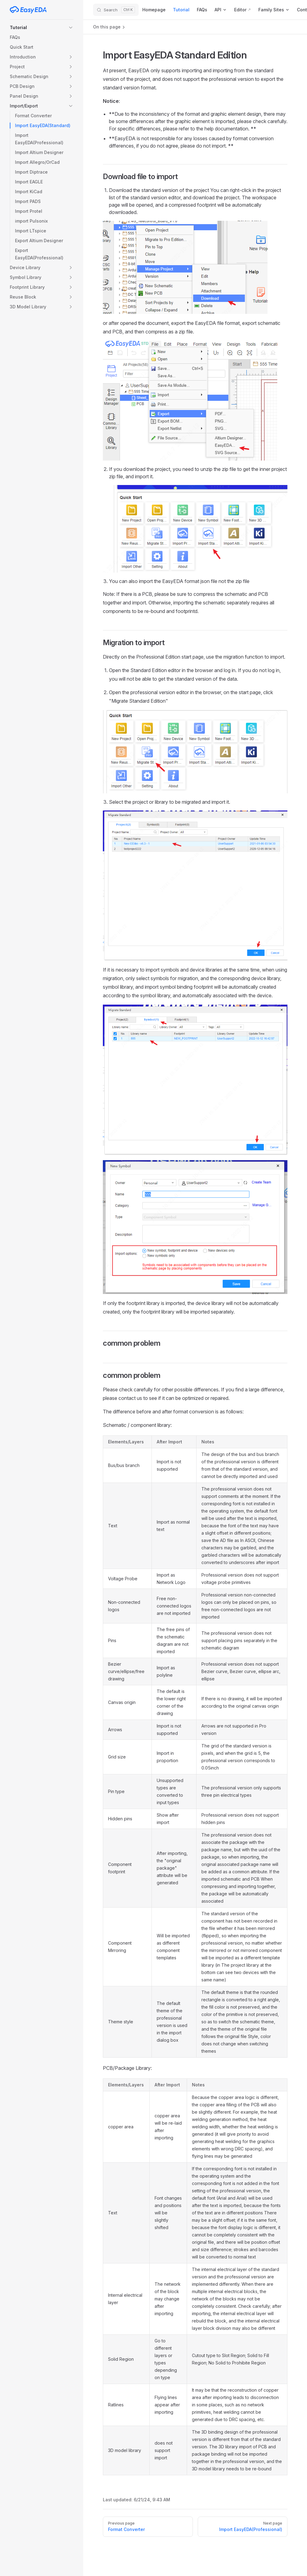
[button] (41, 27)
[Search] (116, 10)
